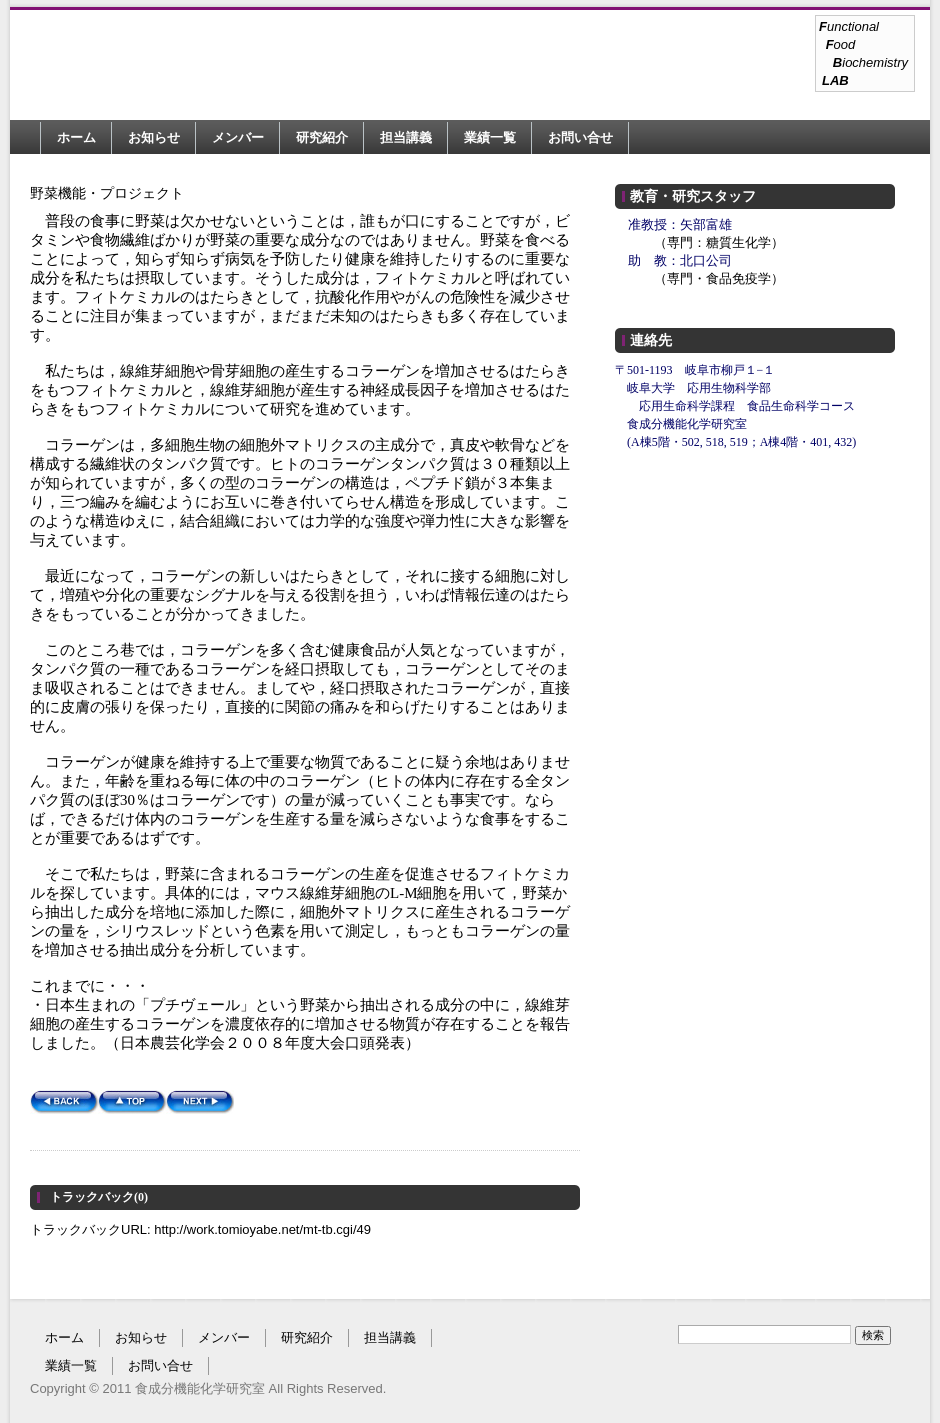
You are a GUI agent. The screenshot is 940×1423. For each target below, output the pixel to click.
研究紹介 (322, 137)
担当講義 (406, 137)
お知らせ (154, 137)
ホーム (76, 137)
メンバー (238, 137)
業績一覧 (490, 137)
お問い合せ (580, 137)
